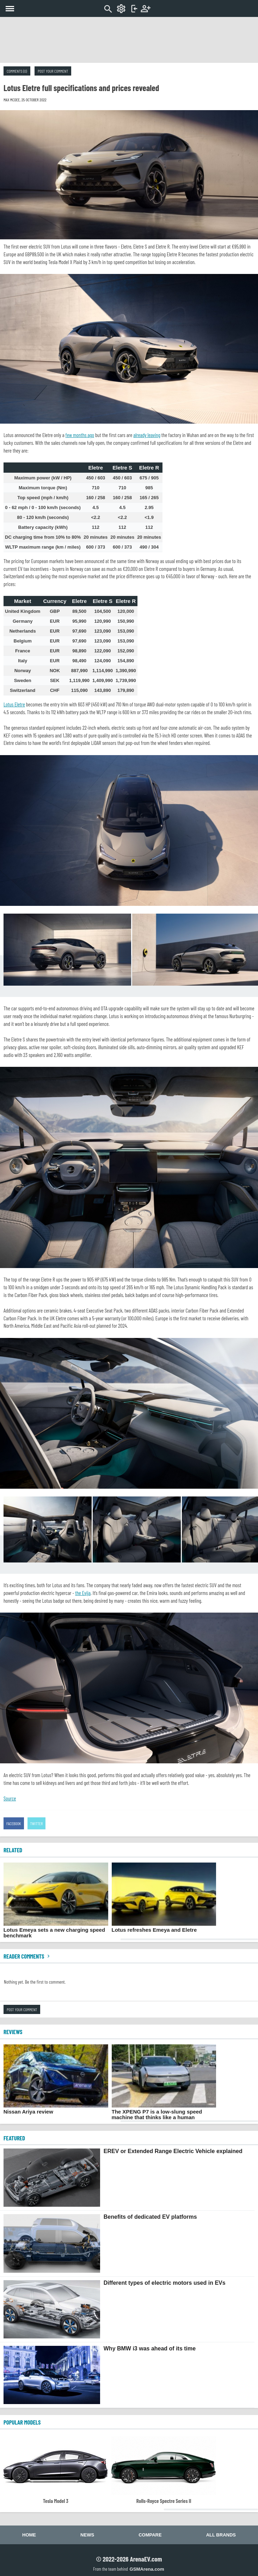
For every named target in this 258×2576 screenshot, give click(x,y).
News (87, 2535)
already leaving (146, 435)
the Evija (83, 1593)
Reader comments (27, 1956)
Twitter (36, 1823)
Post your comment (53, 70)
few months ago (80, 435)
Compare (150, 2535)
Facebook (13, 1823)
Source (10, 1798)
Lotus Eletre (14, 704)
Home (29, 2535)
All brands (221, 2535)
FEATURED (14, 2137)
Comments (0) (17, 70)
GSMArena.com (146, 2569)
